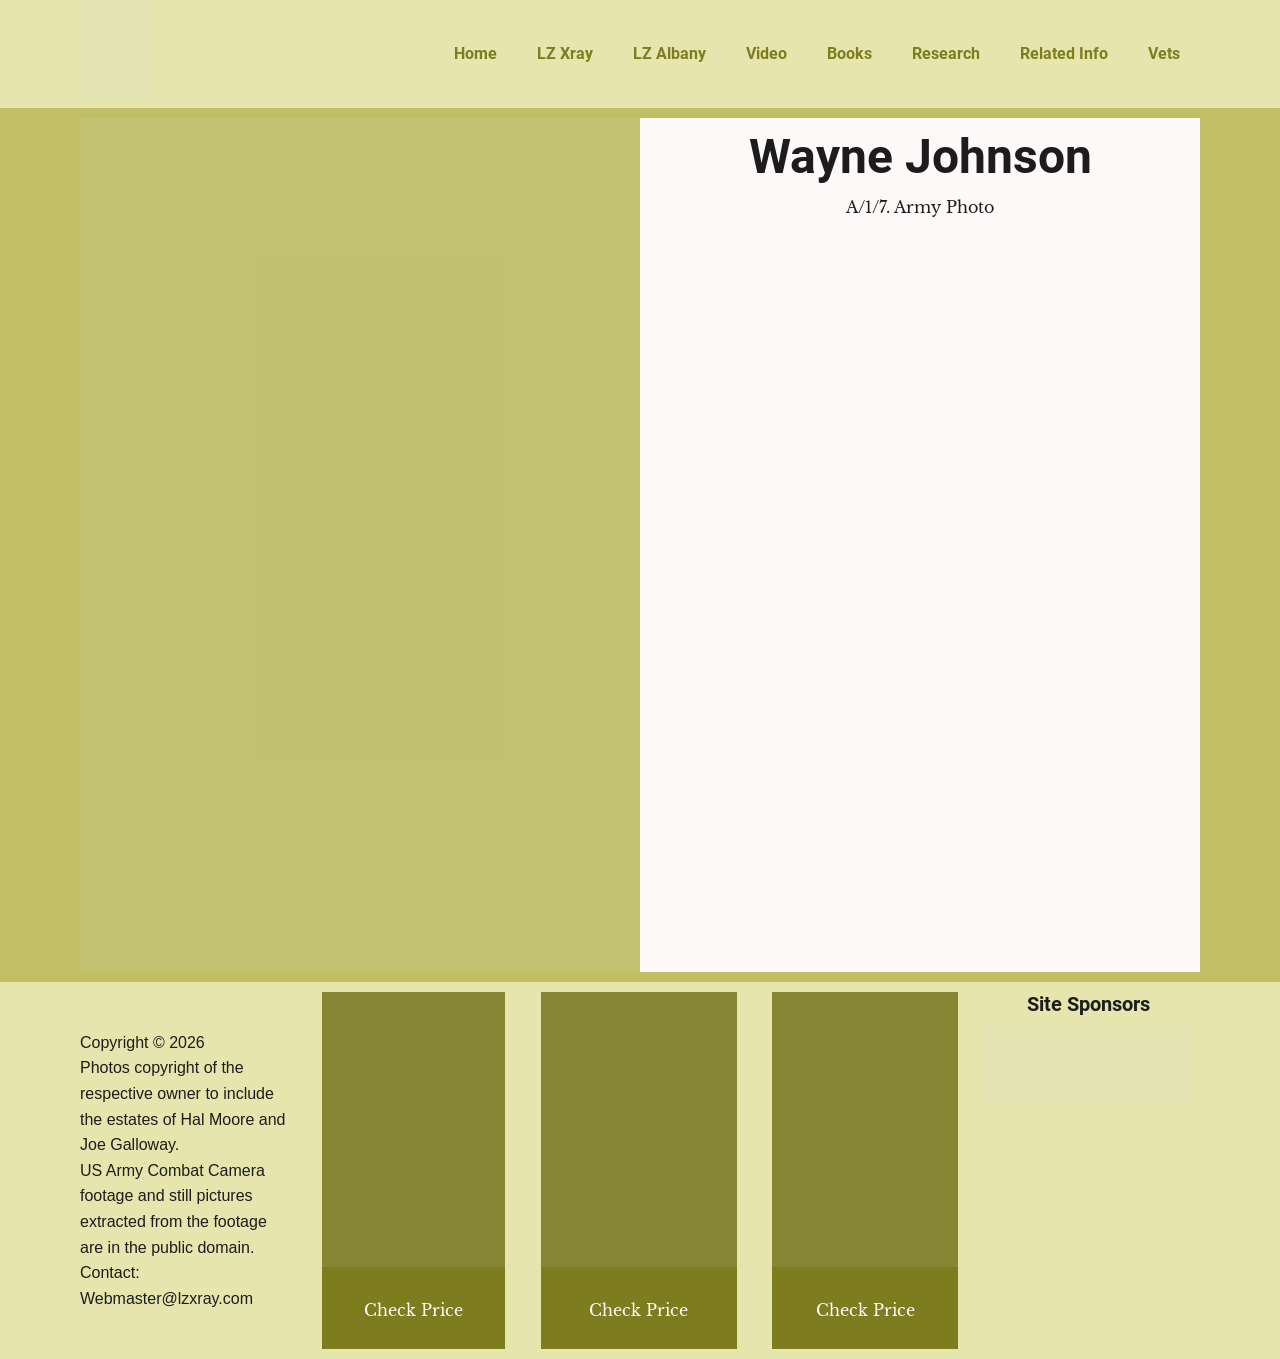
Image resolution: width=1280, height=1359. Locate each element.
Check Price (865, 1310)
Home (475, 53)
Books (849, 53)
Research (946, 53)
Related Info (1064, 53)
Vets (1164, 53)
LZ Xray (565, 53)
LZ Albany (669, 53)
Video (766, 53)
